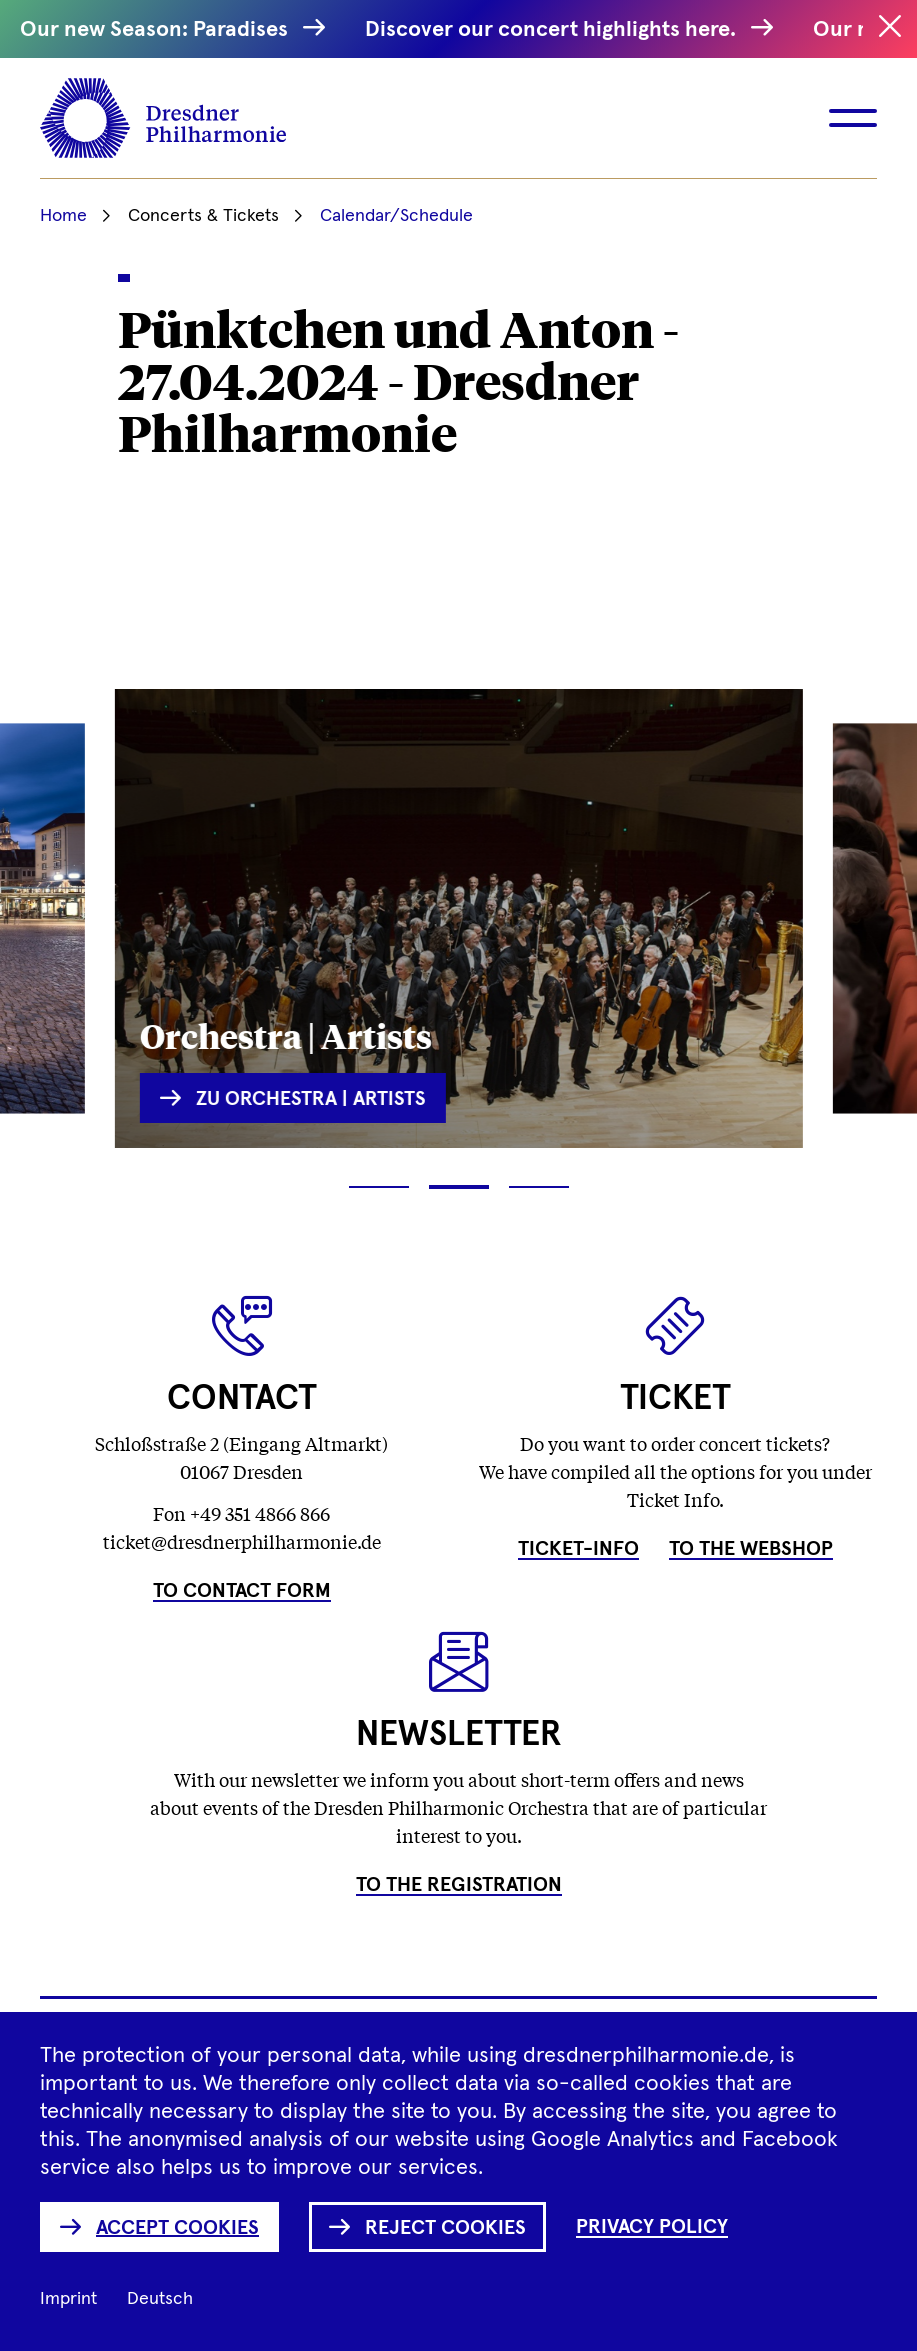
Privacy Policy (652, 2227)
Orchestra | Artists (286, 1034)
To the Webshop (751, 1549)
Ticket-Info (578, 1549)
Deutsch (160, 2299)
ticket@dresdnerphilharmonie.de (242, 1541)
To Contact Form (242, 1591)
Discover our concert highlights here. (561, 29)
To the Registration (459, 1885)
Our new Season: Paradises (164, 29)
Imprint (68, 2299)
